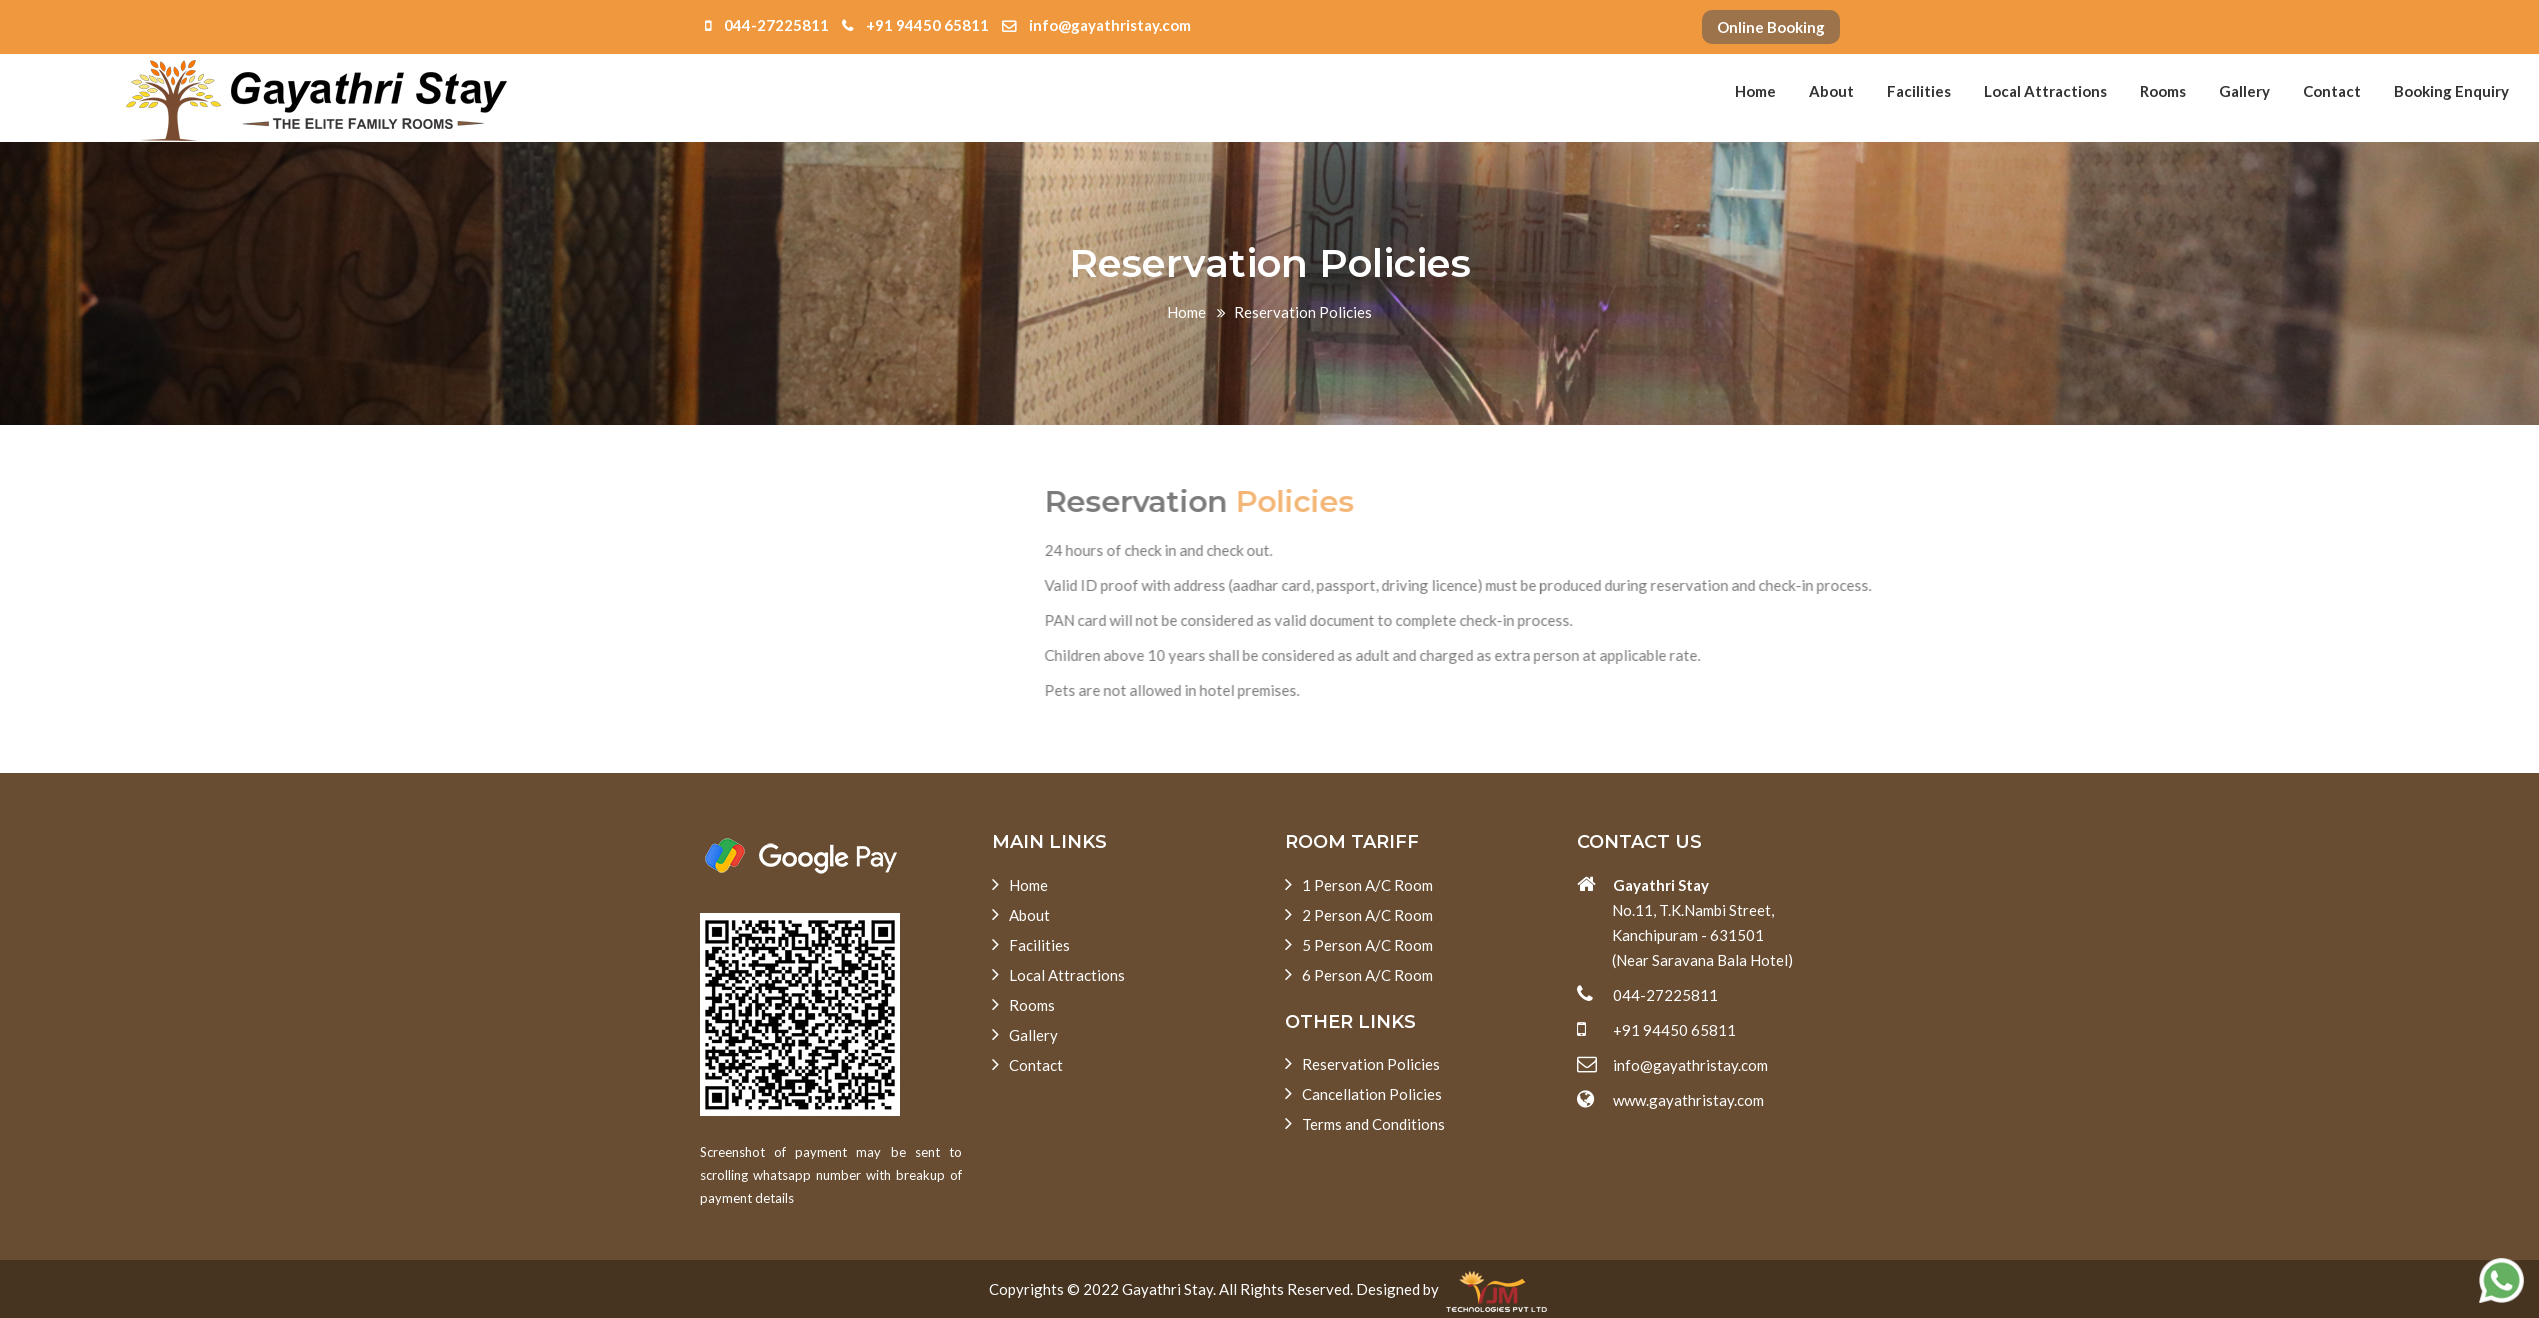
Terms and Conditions (1365, 1123)
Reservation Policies (1362, 1063)
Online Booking (1771, 27)
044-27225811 (767, 25)
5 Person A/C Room (1359, 944)
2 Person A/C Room (1359, 914)
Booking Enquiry (2451, 91)
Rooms (2163, 91)
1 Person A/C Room (1359, 884)
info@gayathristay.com (1096, 25)
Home (1755, 91)
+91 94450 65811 (915, 25)
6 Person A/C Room (1359, 974)
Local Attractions (2045, 91)
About (1831, 91)
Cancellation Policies (1363, 1093)
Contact (2332, 91)
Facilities (1919, 91)
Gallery (2244, 91)
